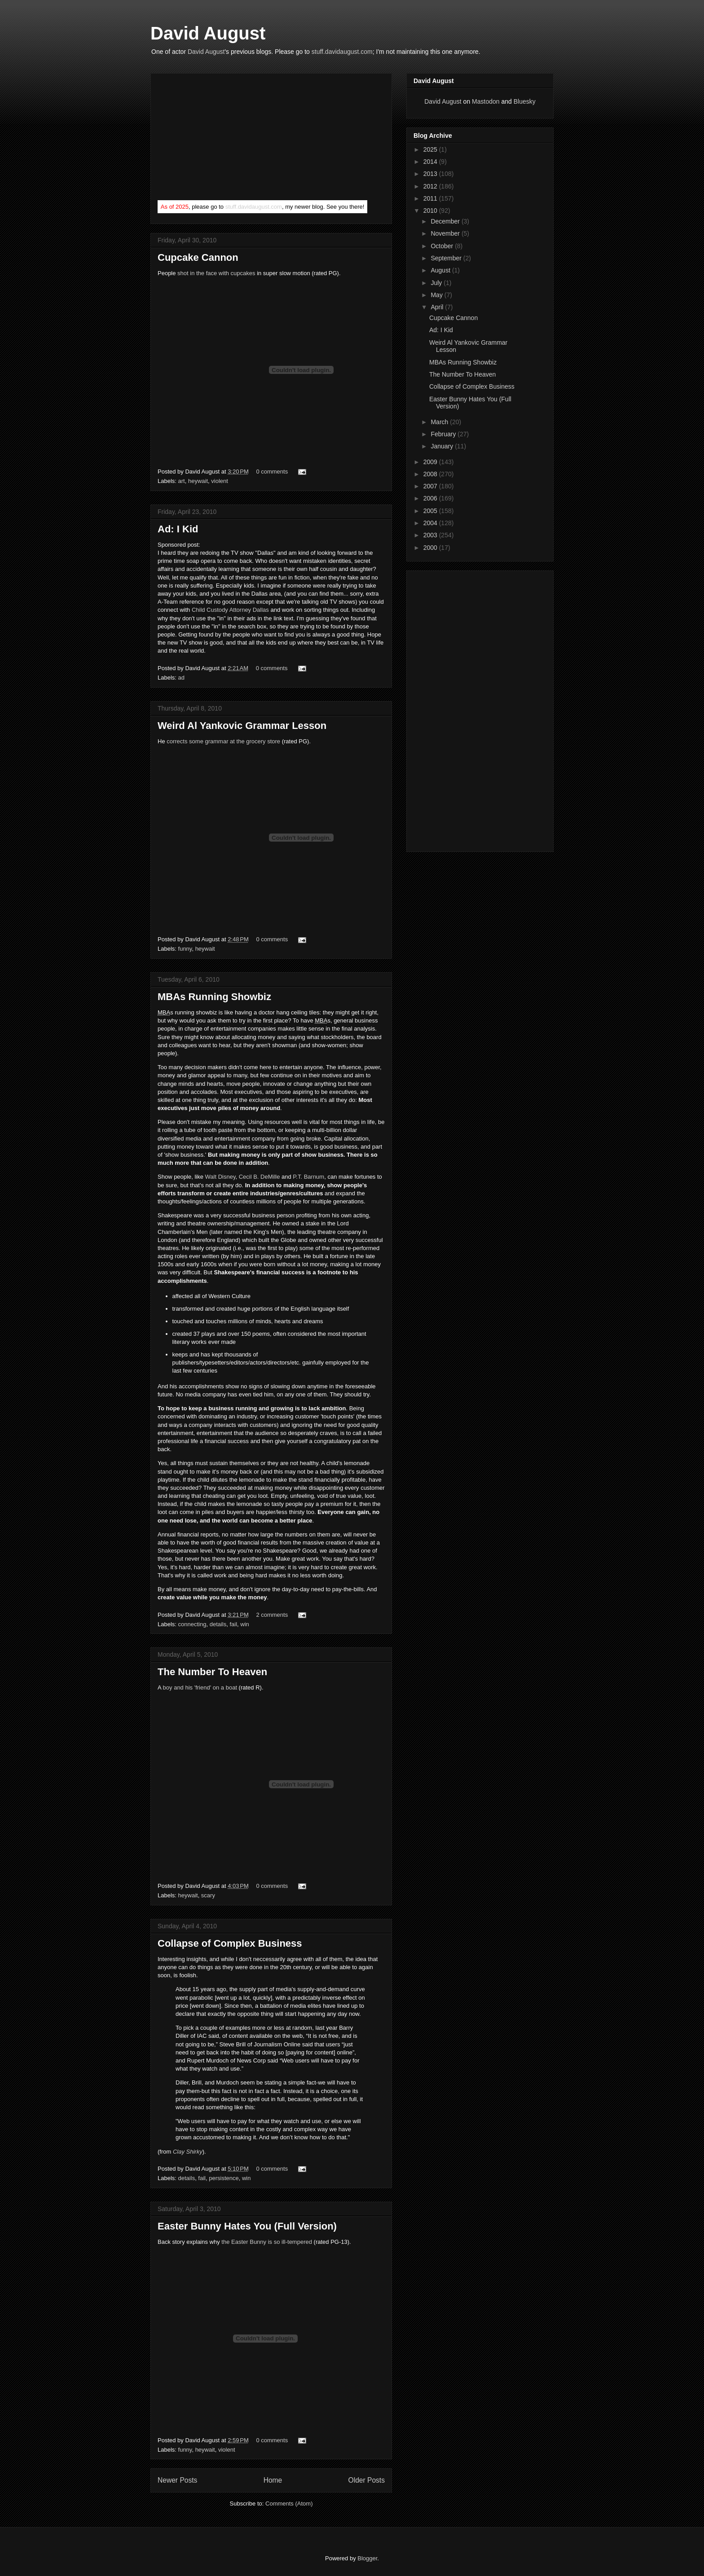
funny (185, 948)
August (441, 270)
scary (208, 1895)
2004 (431, 523)
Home (273, 2480)
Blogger (367, 2558)
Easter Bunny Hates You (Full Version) (247, 2226)
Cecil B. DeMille (259, 1176)
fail (233, 1624)
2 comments (272, 1614)
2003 (431, 535)
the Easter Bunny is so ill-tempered (266, 2241)
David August (207, 33)
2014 (431, 161)
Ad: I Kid (178, 529)
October (443, 246)
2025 (431, 149)
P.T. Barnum (308, 1176)
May (437, 294)
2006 (431, 498)
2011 (431, 198)
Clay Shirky (187, 2151)
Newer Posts (177, 2480)
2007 (431, 486)
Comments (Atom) (288, 2503)
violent (219, 481)
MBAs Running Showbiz (214, 996)
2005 (431, 510)
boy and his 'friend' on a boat (200, 1687)
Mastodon (485, 101)
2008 (431, 474)
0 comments (272, 471)
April (438, 307)
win (244, 1624)
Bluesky (525, 101)
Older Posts (366, 2480)
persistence (223, 2178)
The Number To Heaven (212, 1671)
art (181, 481)
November (446, 233)
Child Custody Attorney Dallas (230, 609)
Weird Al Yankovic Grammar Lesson (242, 725)
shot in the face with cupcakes (216, 273)
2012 (431, 186)
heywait (198, 481)
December (446, 221)
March (440, 422)
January (443, 446)
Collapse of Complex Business (230, 1943)
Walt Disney (220, 1176)
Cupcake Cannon (198, 257)
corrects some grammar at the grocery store (223, 741)
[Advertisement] (225, 139)
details (218, 1624)
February (444, 434)
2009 (431, 461)
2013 (431, 173)
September (447, 258)
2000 (431, 547)
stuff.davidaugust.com (342, 51)
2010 (431, 210)
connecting (192, 1624)
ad (181, 677)
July (437, 282)
